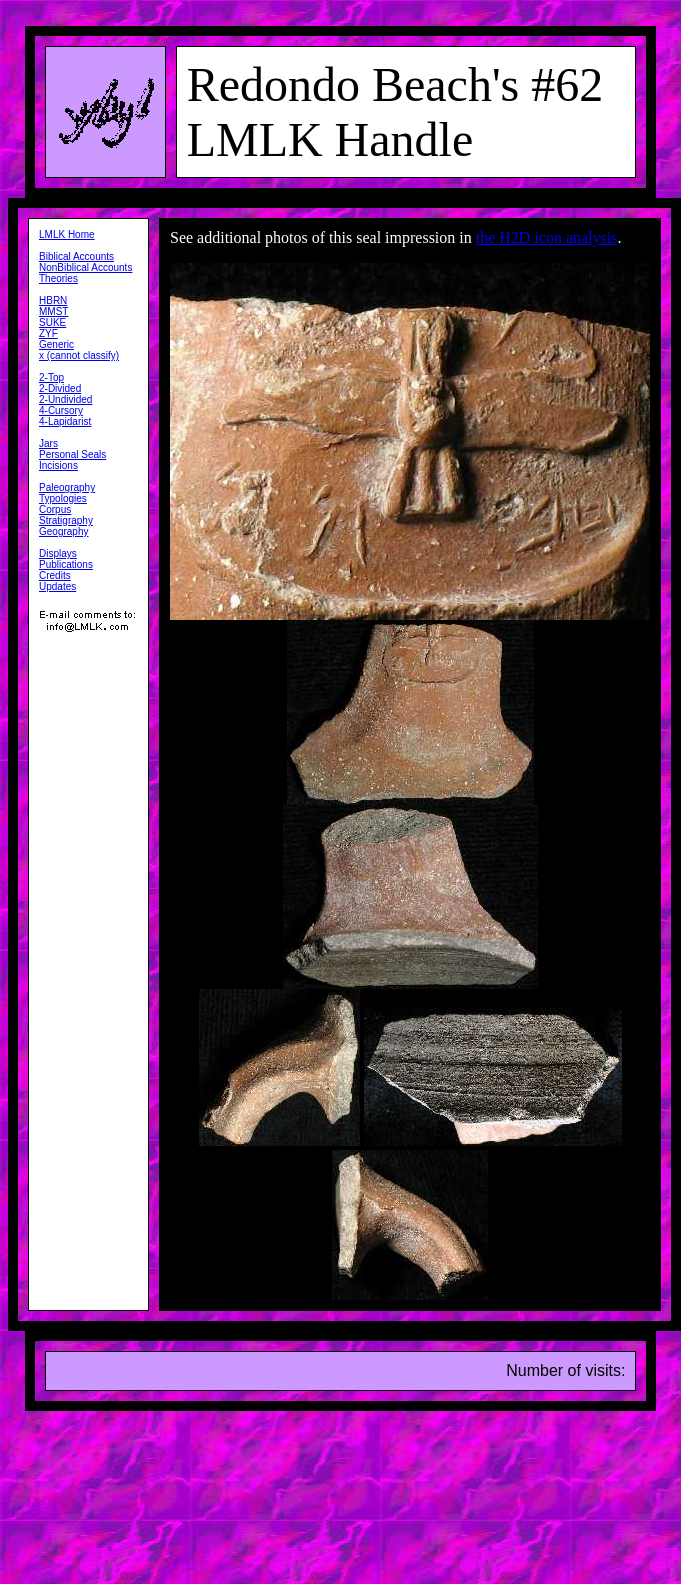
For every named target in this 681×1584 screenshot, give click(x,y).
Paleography (67, 487)
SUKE (52, 322)
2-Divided (60, 388)
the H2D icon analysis (547, 237)
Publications (66, 564)
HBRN (53, 300)
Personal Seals (72, 454)
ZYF (48, 333)
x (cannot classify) (79, 355)
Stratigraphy (66, 520)
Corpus (55, 509)
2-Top (51, 377)
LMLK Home (67, 234)
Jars (48, 443)
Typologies (63, 498)
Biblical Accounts (76, 256)
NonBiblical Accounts (85, 267)
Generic (56, 344)
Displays (58, 553)
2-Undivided (65, 399)
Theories (58, 278)
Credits (55, 575)
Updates (57, 586)
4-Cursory (61, 410)
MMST (53, 311)
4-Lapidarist (65, 421)
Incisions (58, 465)
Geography (63, 531)
